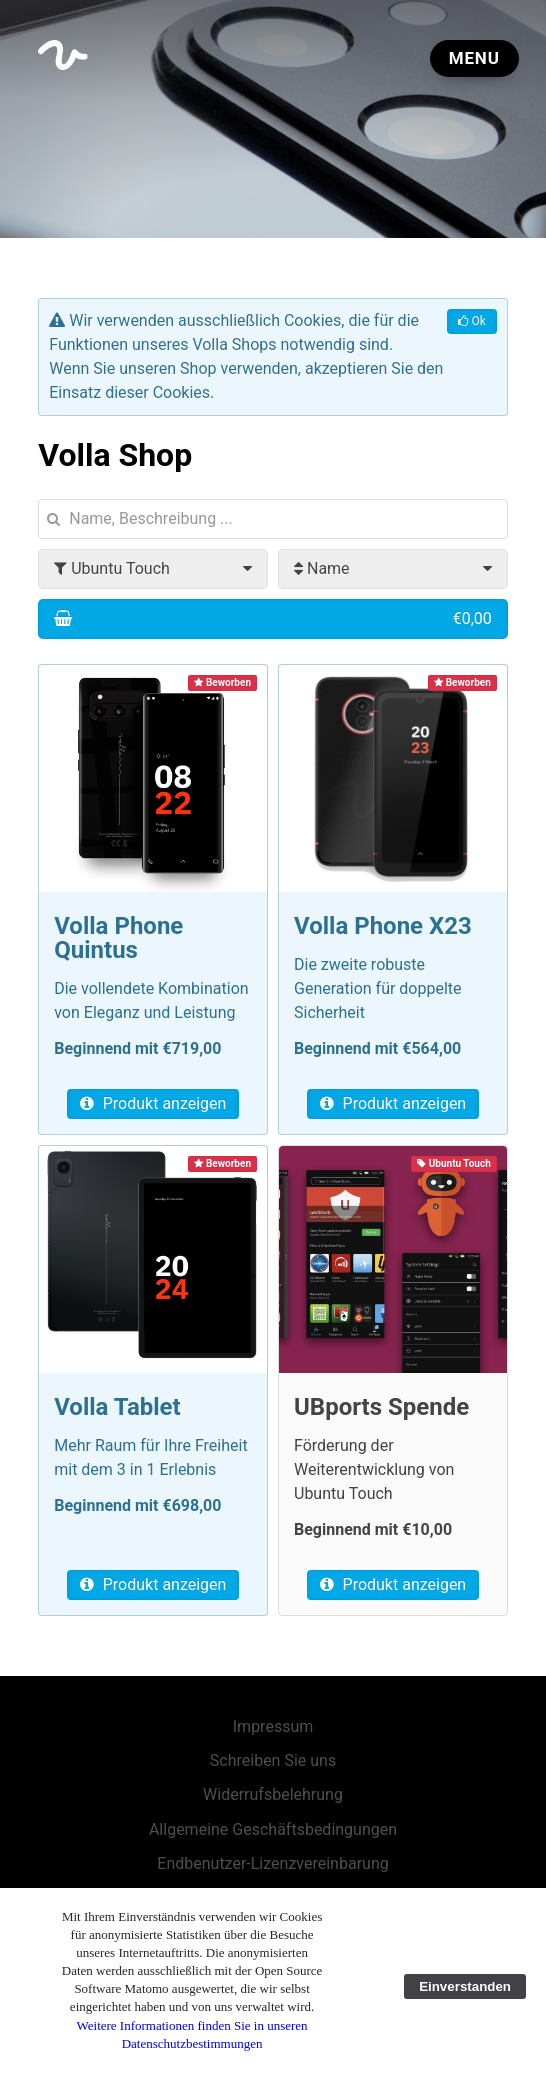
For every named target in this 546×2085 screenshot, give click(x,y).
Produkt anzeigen (153, 1103)
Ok (471, 321)
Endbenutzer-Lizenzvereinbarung (272, 1863)
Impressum (273, 1726)
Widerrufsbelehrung (273, 1794)
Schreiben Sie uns (273, 1760)
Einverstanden (465, 1986)
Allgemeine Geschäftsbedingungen (273, 1829)
